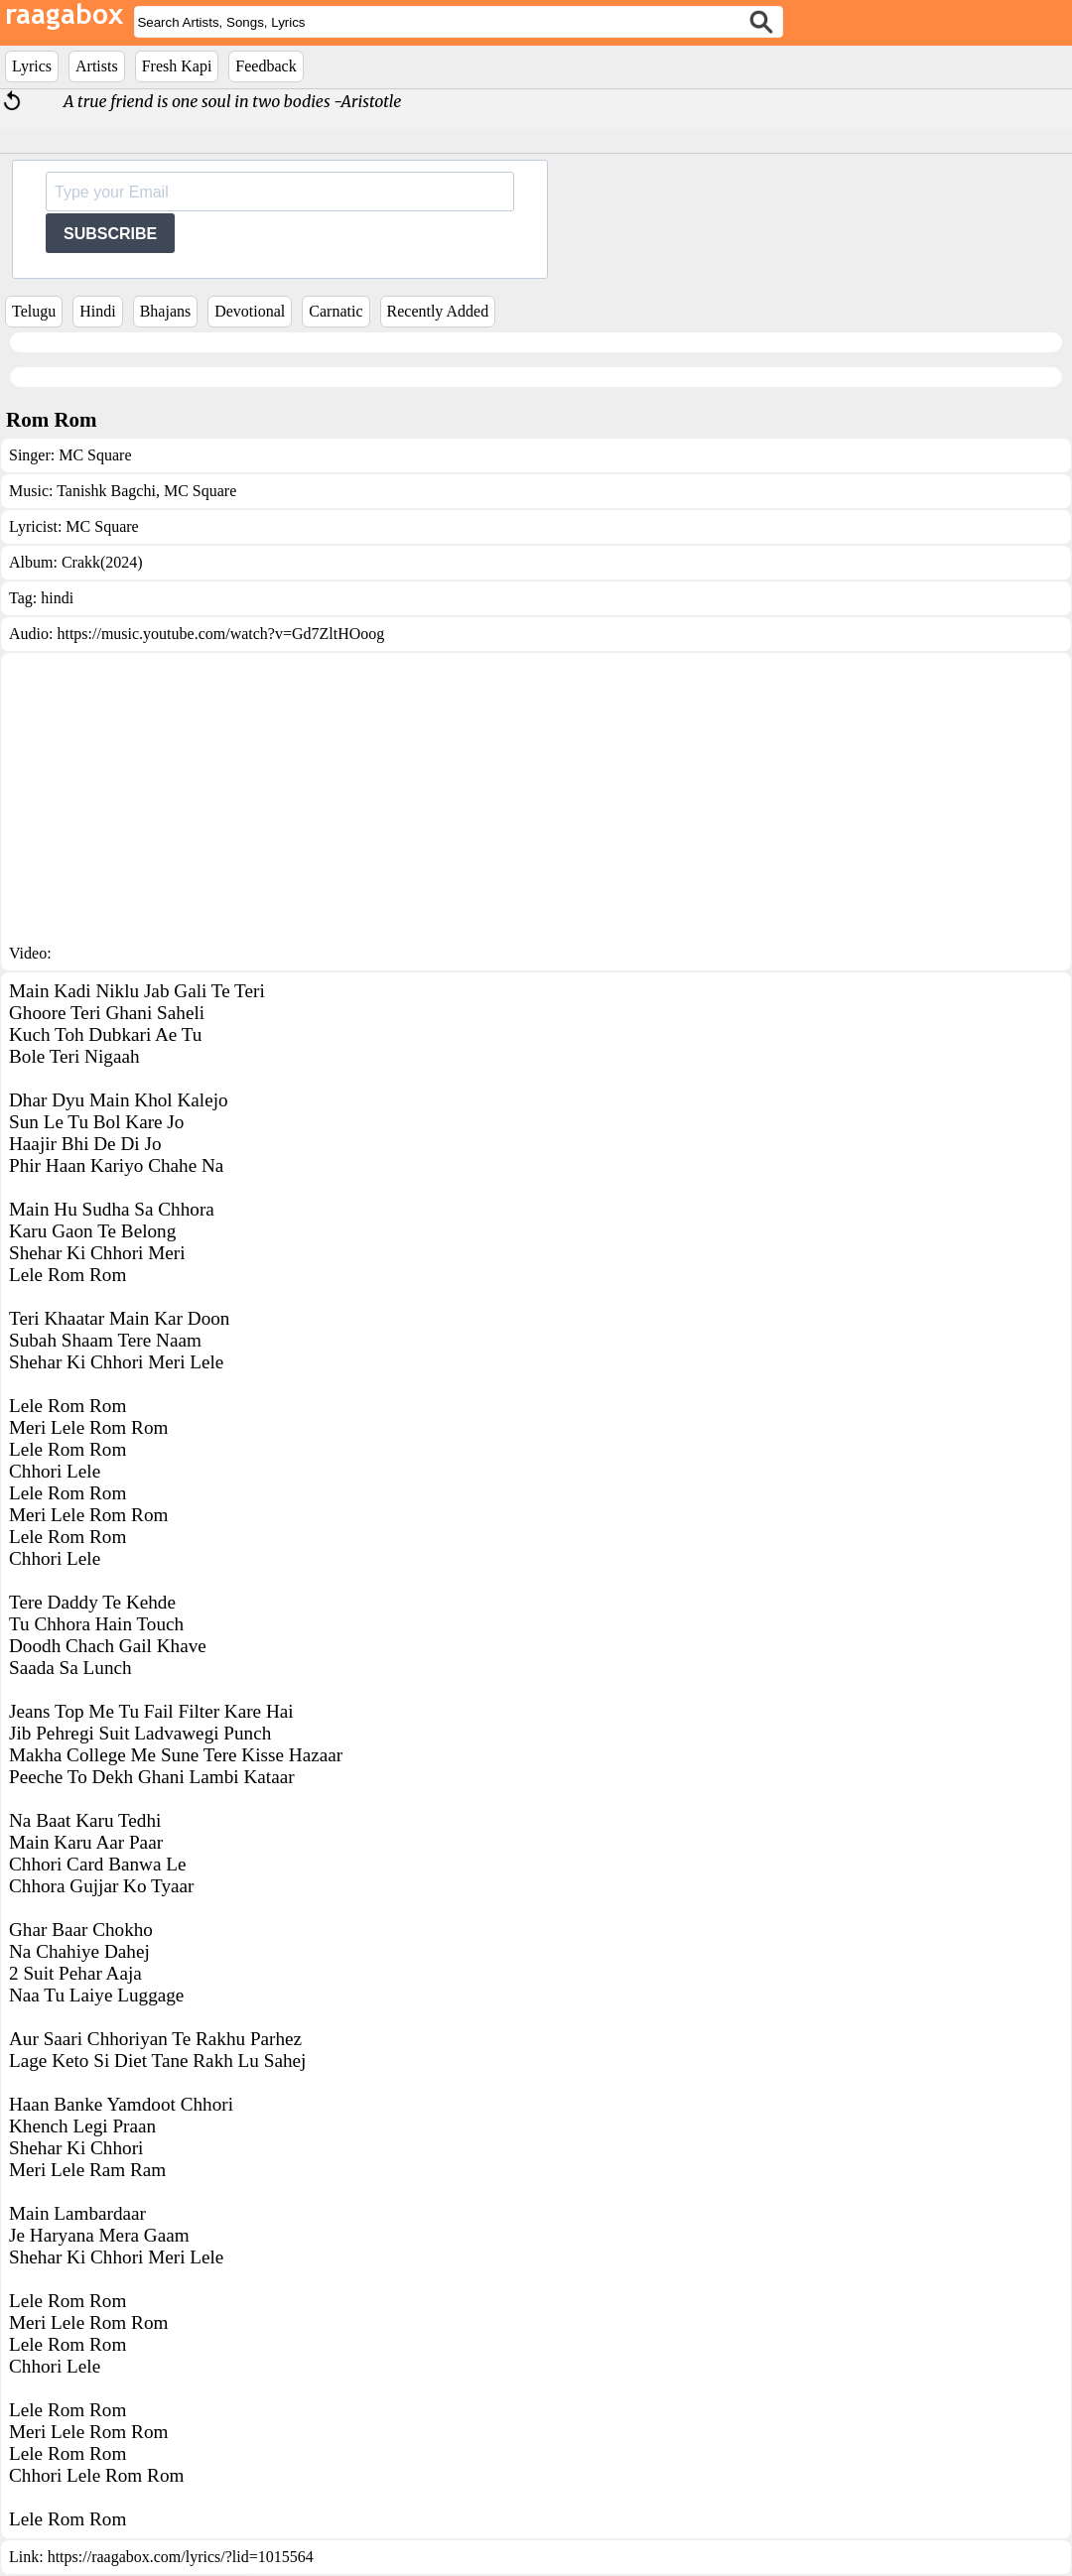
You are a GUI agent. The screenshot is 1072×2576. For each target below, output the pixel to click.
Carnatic (335, 311)
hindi (57, 597)
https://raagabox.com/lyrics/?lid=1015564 (181, 2556)
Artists (96, 66)
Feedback (265, 66)
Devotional (249, 311)
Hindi (97, 311)
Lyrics (32, 66)
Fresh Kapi (177, 66)
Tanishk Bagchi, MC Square (146, 490)
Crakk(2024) (102, 562)
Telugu (34, 311)
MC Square (95, 455)
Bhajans (166, 311)
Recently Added (438, 311)
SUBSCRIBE (110, 233)
